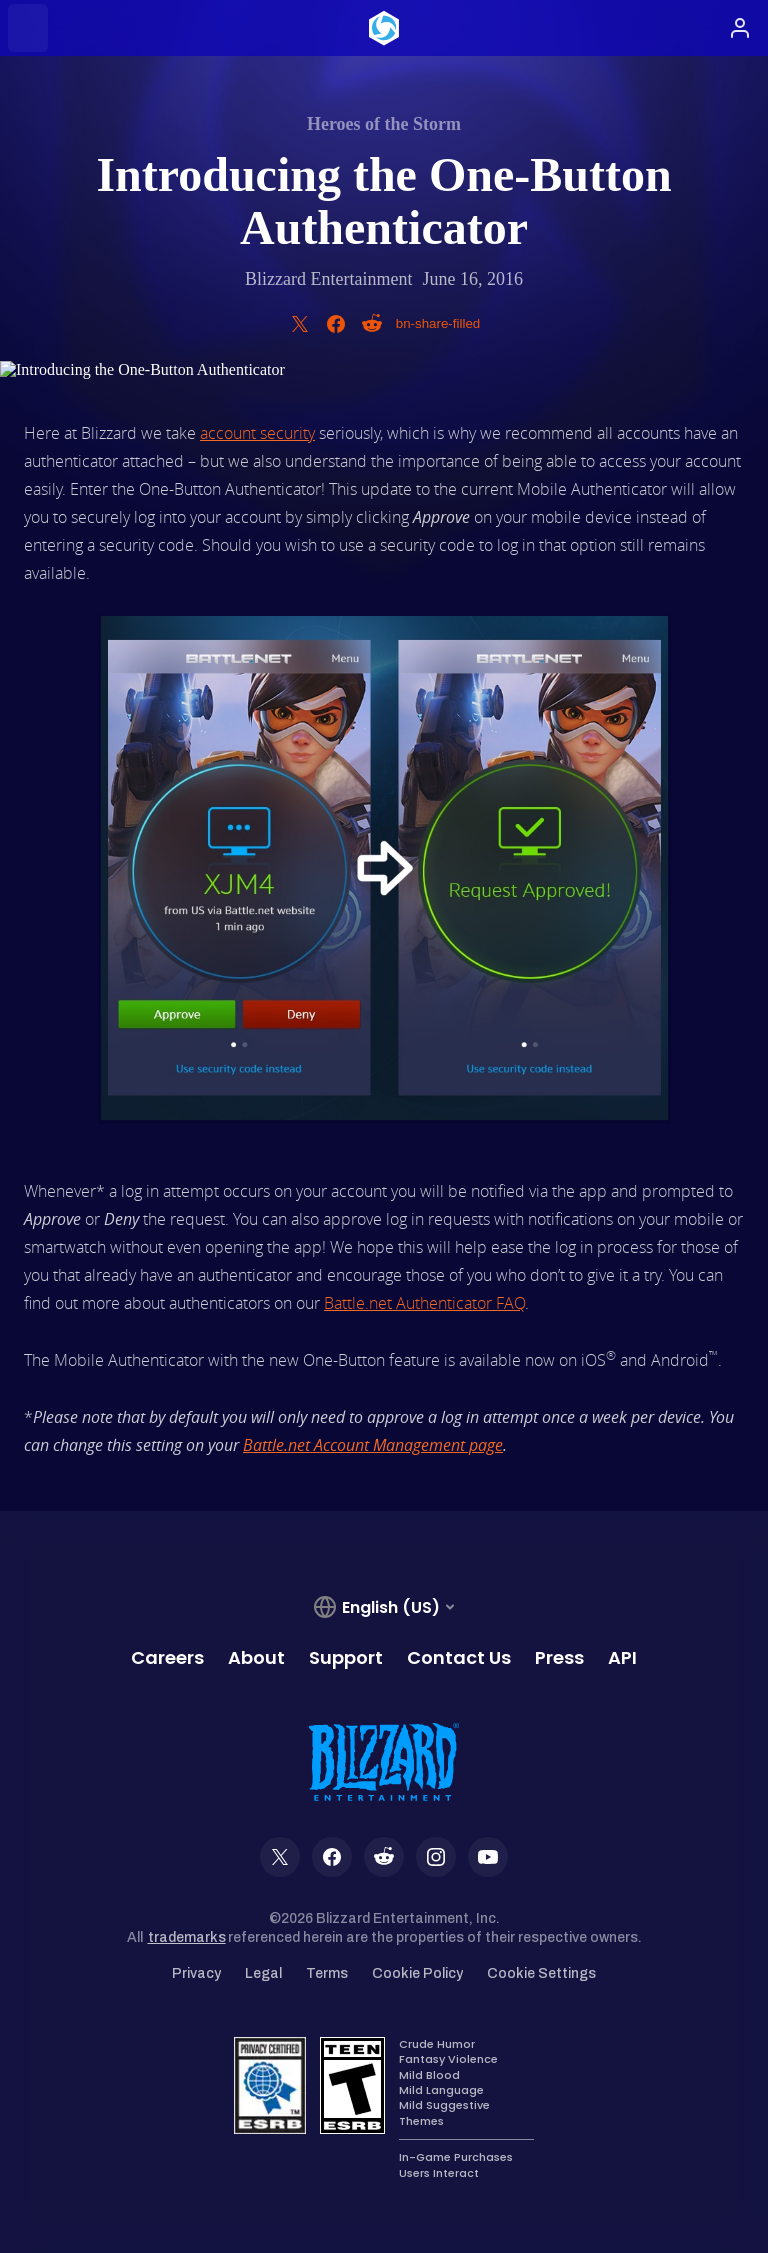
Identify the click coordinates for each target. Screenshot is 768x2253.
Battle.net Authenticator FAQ (424, 1303)
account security (257, 433)
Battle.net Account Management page (373, 1445)
